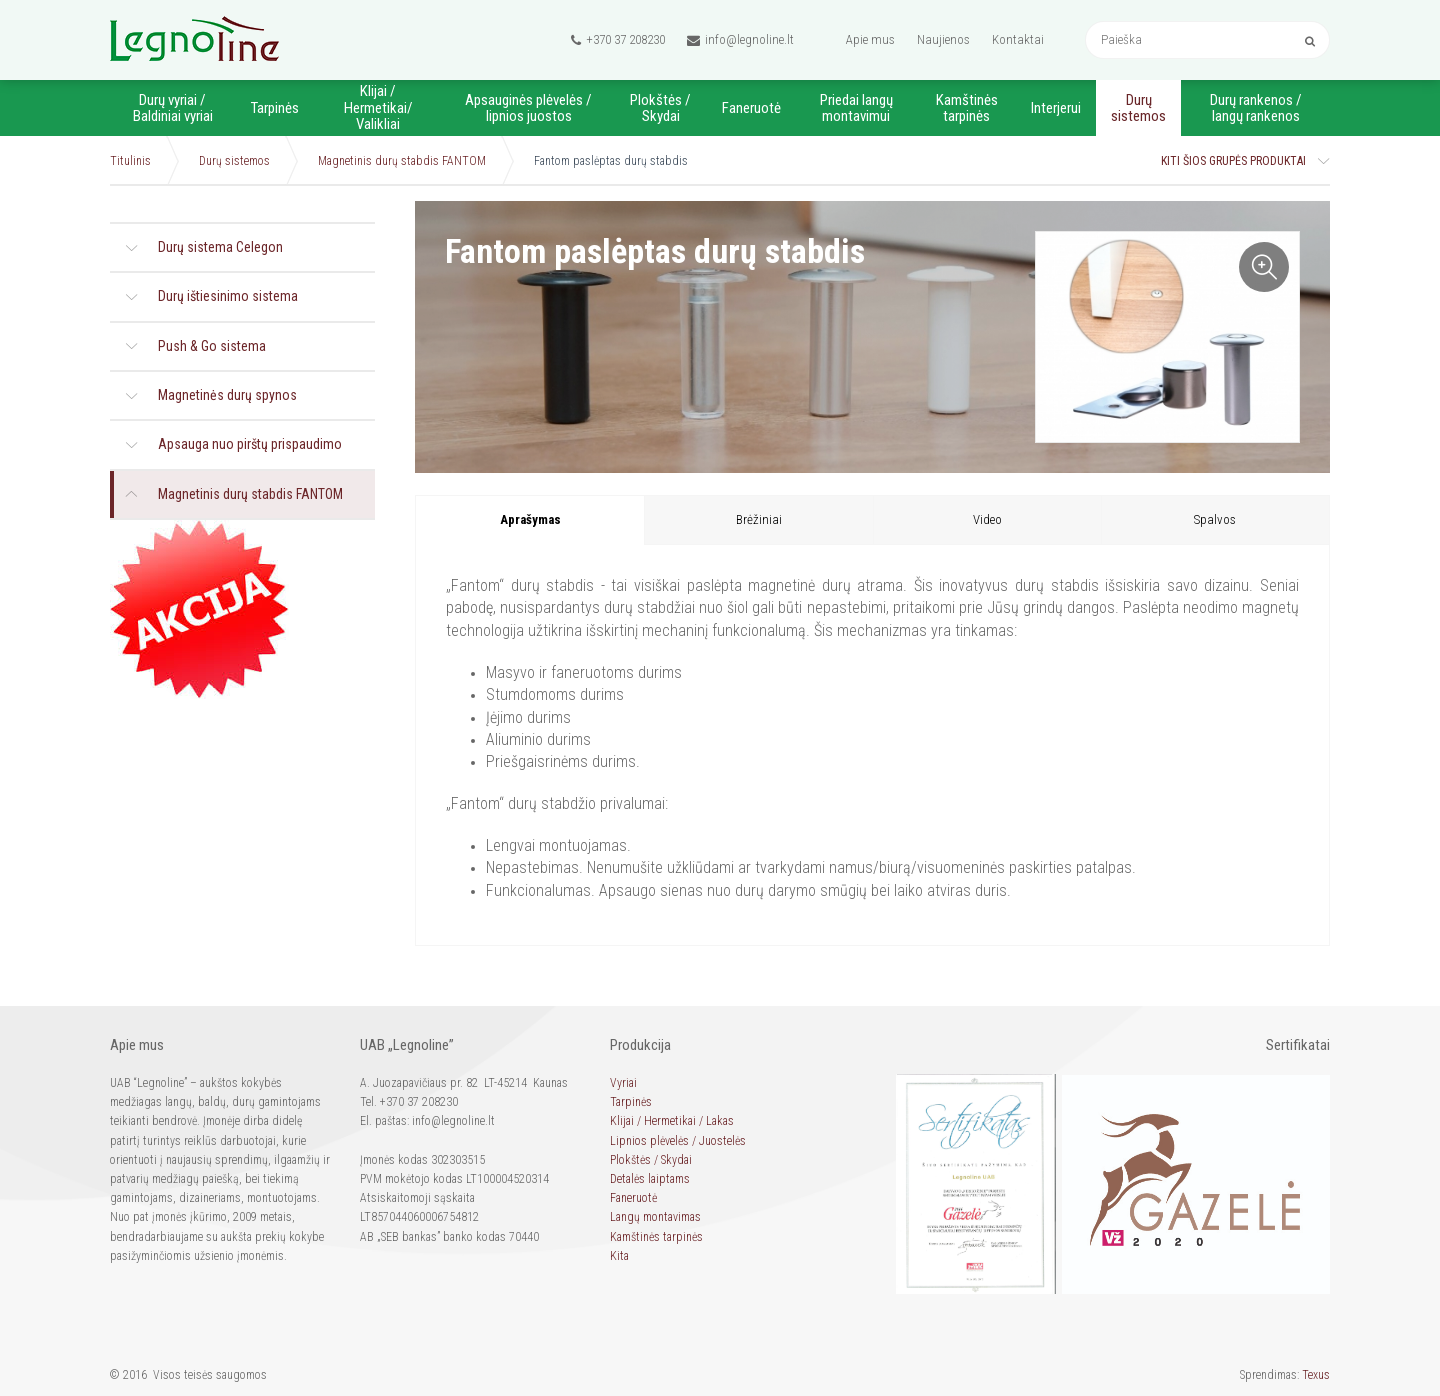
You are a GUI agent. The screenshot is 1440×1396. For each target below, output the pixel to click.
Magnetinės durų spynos (227, 395)
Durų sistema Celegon (220, 247)
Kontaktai (1018, 39)
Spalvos (1215, 519)
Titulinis (130, 161)
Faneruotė (751, 108)
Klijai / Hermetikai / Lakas (672, 1121)
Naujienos (943, 39)
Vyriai (623, 1083)
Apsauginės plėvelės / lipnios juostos (528, 108)
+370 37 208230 (618, 40)
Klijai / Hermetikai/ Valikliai (378, 107)
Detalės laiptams (650, 1179)
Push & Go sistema (212, 346)
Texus (1316, 1375)
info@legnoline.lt (740, 40)
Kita (619, 1256)
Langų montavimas (655, 1217)
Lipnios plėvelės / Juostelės (678, 1141)
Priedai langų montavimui (856, 108)
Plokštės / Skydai (660, 108)
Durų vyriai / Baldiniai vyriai (173, 108)
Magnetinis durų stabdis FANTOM (402, 161)
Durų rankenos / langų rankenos (1256, 108)
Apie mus (870, 39)
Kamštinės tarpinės (967, 108)
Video (987, 519)
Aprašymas (530, 519)
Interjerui (1056, 108)
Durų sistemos (1138, 108)
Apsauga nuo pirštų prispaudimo (250, 444)
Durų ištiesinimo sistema (228, 296)
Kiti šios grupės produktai (1233, 161)
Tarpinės (275, 108)
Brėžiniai (759, 519)
